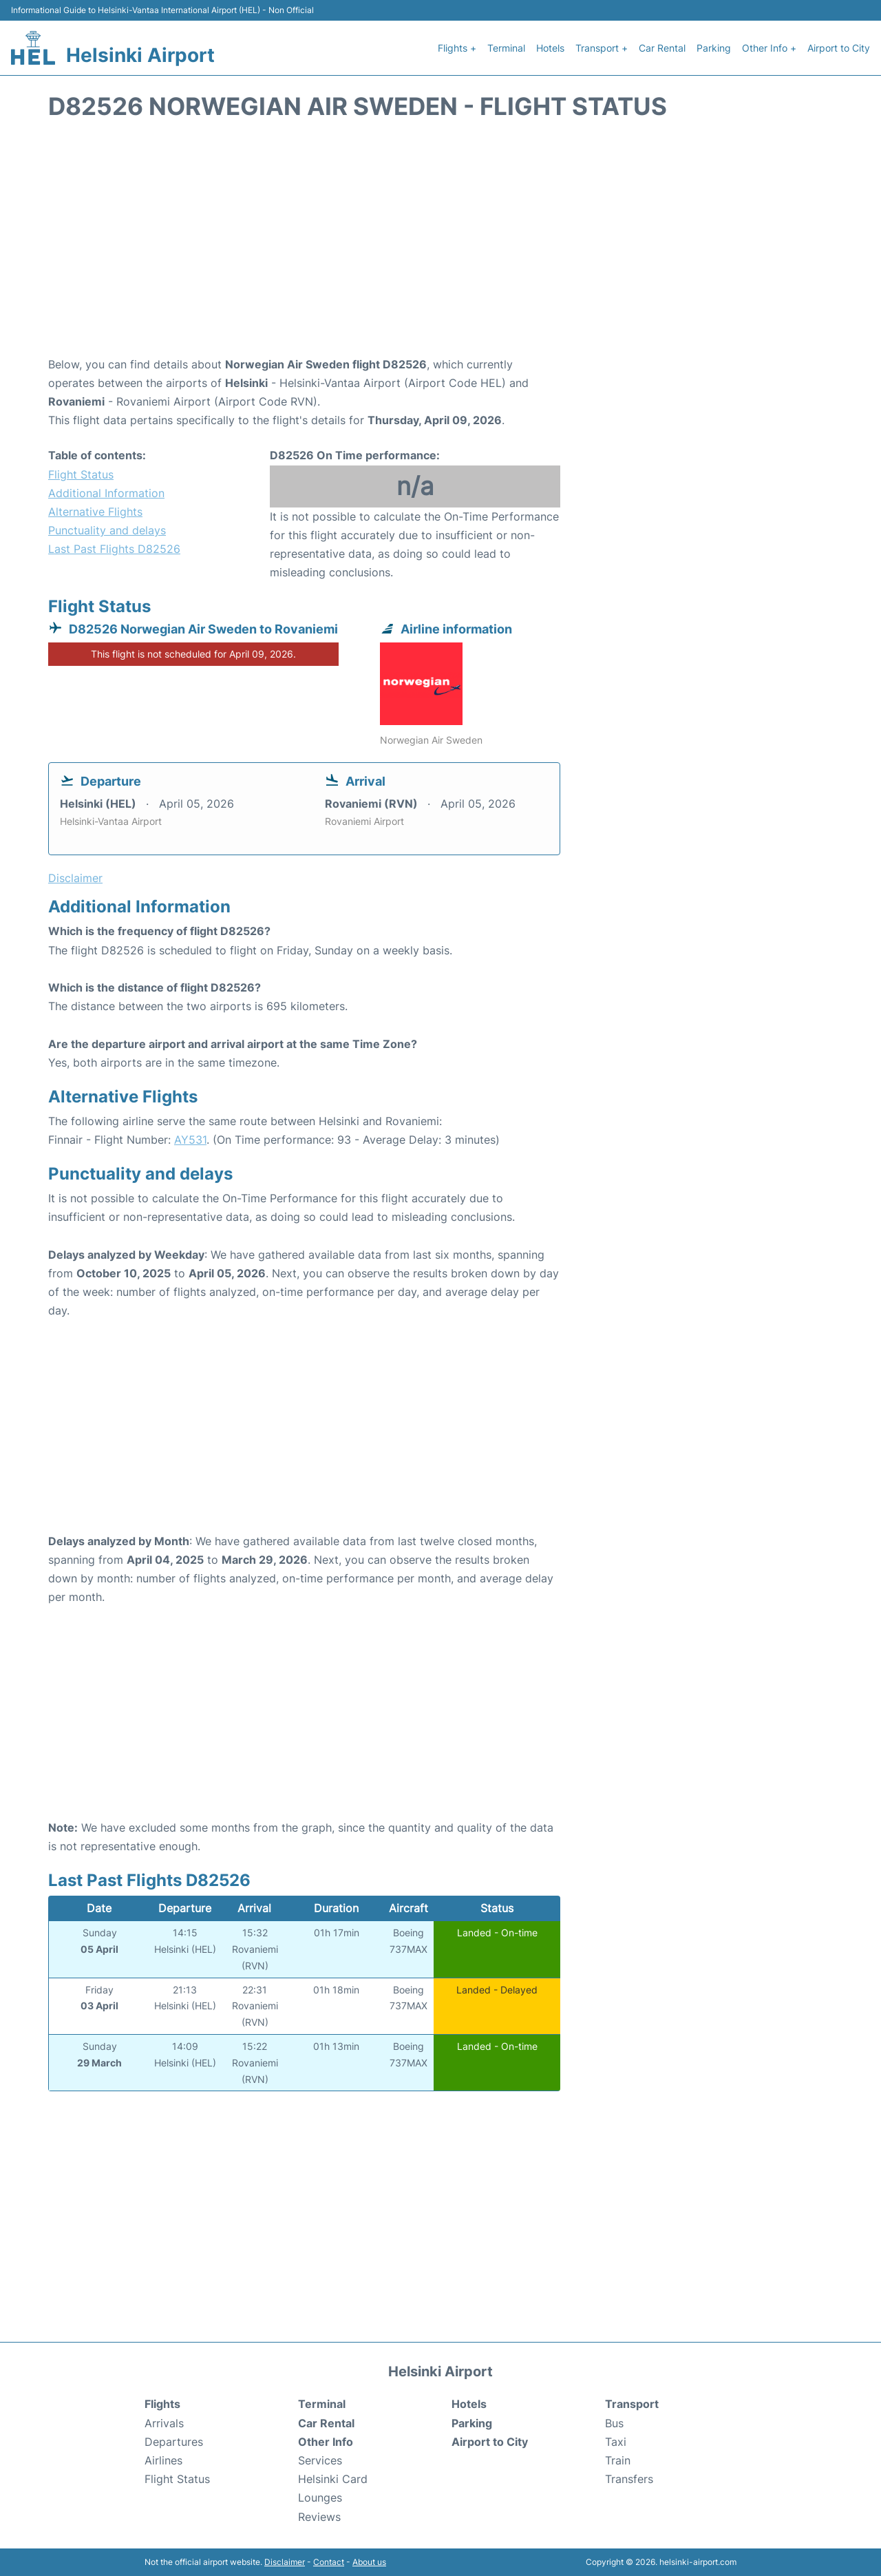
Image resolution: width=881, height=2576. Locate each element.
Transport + (601, 48)
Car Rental (662, 48)
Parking (714, 48)
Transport (632, 2404)
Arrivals (164, 2423)
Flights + (457, 48)
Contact (328, 2562)
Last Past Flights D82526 (114, 549)
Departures (174, 2442)
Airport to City (838, 48)
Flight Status (81, 474)
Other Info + (769, 48)
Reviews (319, 2517)
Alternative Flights (95, 512)
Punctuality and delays (107, 530)
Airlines (163, 2460)
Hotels (550, 48)
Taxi (615, 2442)
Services (320, 2460)
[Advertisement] (440, 245)
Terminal (506, 48)
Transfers (629, 2479)
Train (617, 2460)
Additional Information (106, 493)
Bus (614, 2423)
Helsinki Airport (140, 55)
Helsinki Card (333, 2479)
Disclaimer (284, 2562)
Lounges (320, 2497)
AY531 (190, 1139)
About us (369, 2562)
